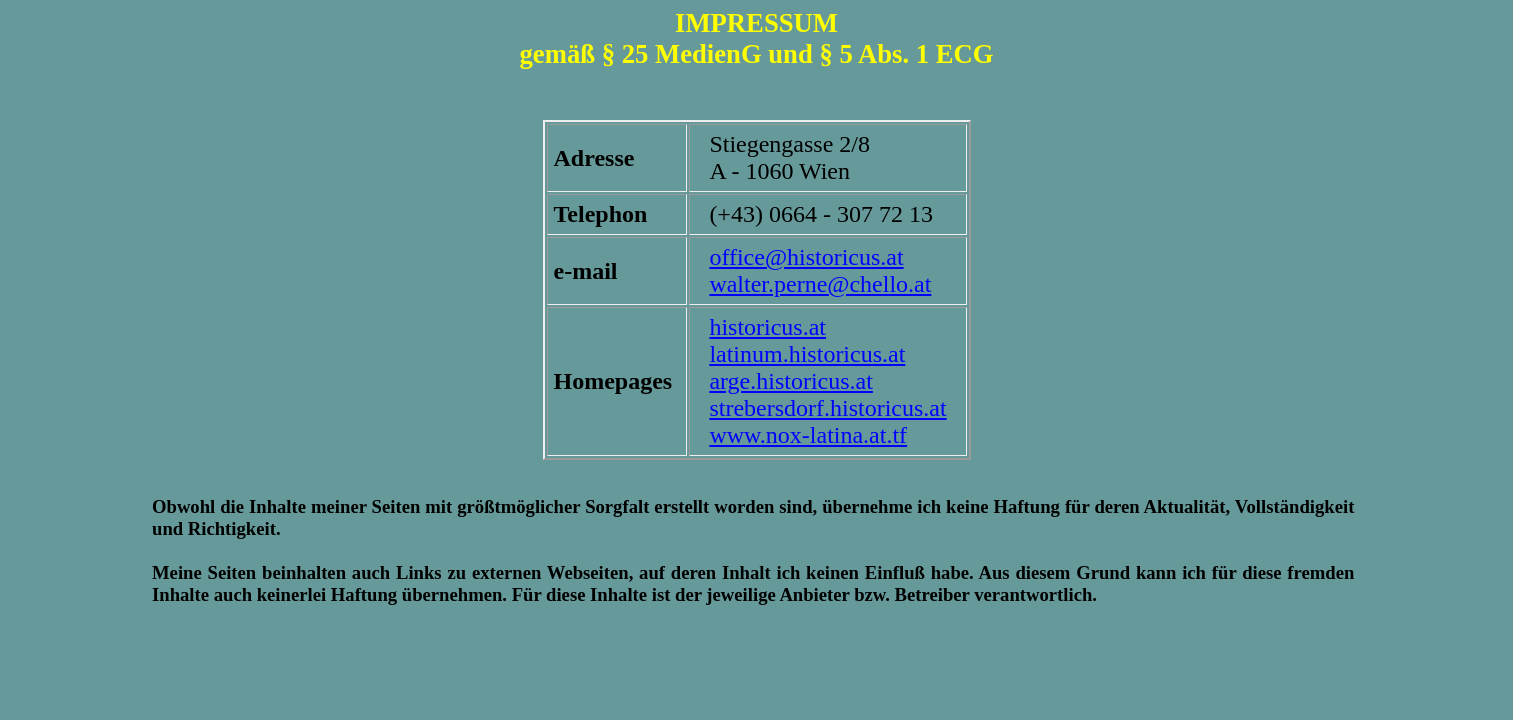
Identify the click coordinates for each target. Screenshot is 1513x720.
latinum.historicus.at (807, 354)
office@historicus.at (806, 257)
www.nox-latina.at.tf (808, 435)
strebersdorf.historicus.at (827, 408)
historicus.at (767, 327)
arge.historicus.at (791, 381)
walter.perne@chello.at (820, 284)
